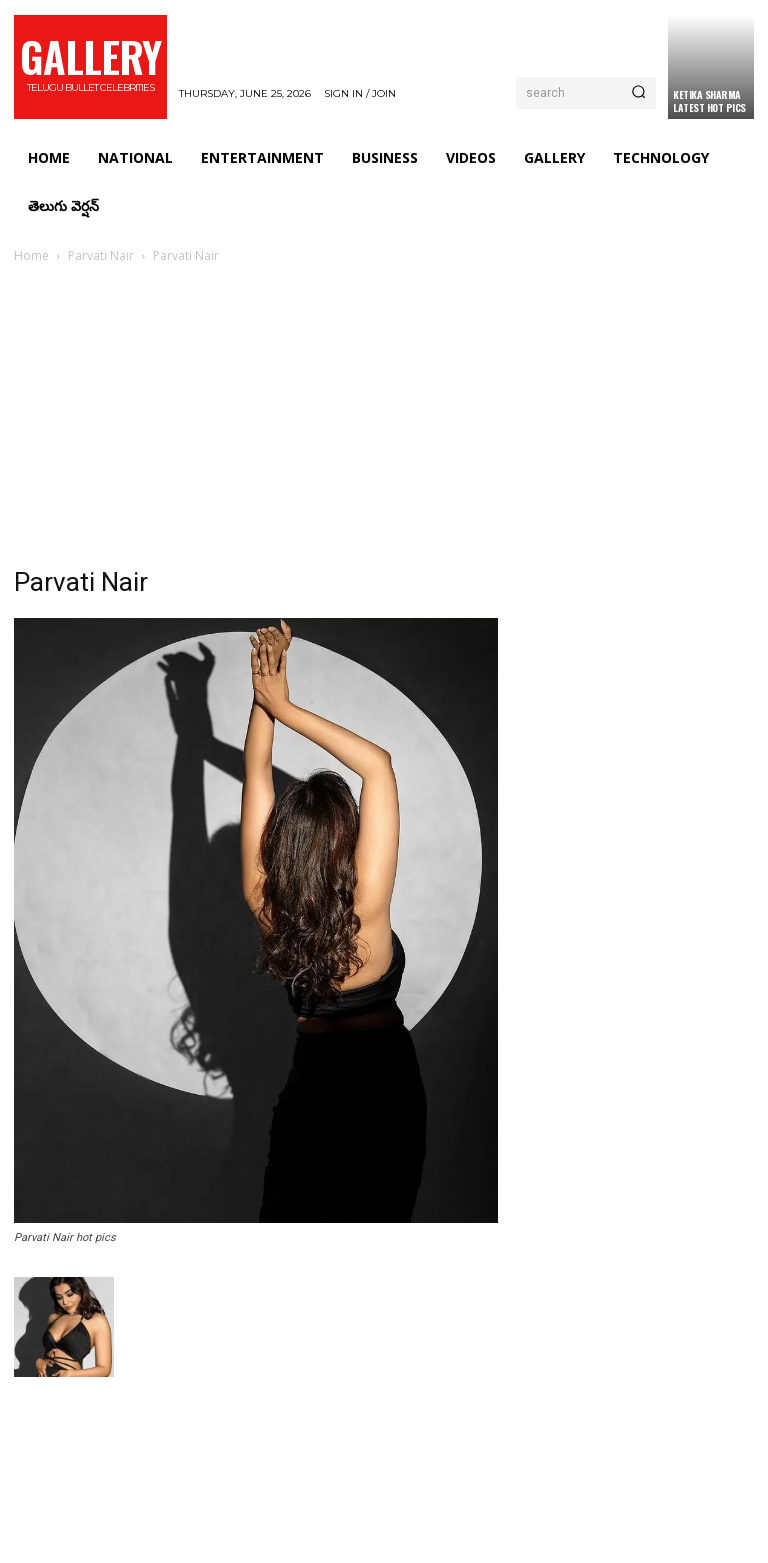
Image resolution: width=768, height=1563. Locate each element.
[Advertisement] (384, 417)
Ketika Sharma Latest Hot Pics (709, 101)
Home (31, 255)
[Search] (638, 93)
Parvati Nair (101, 255)
